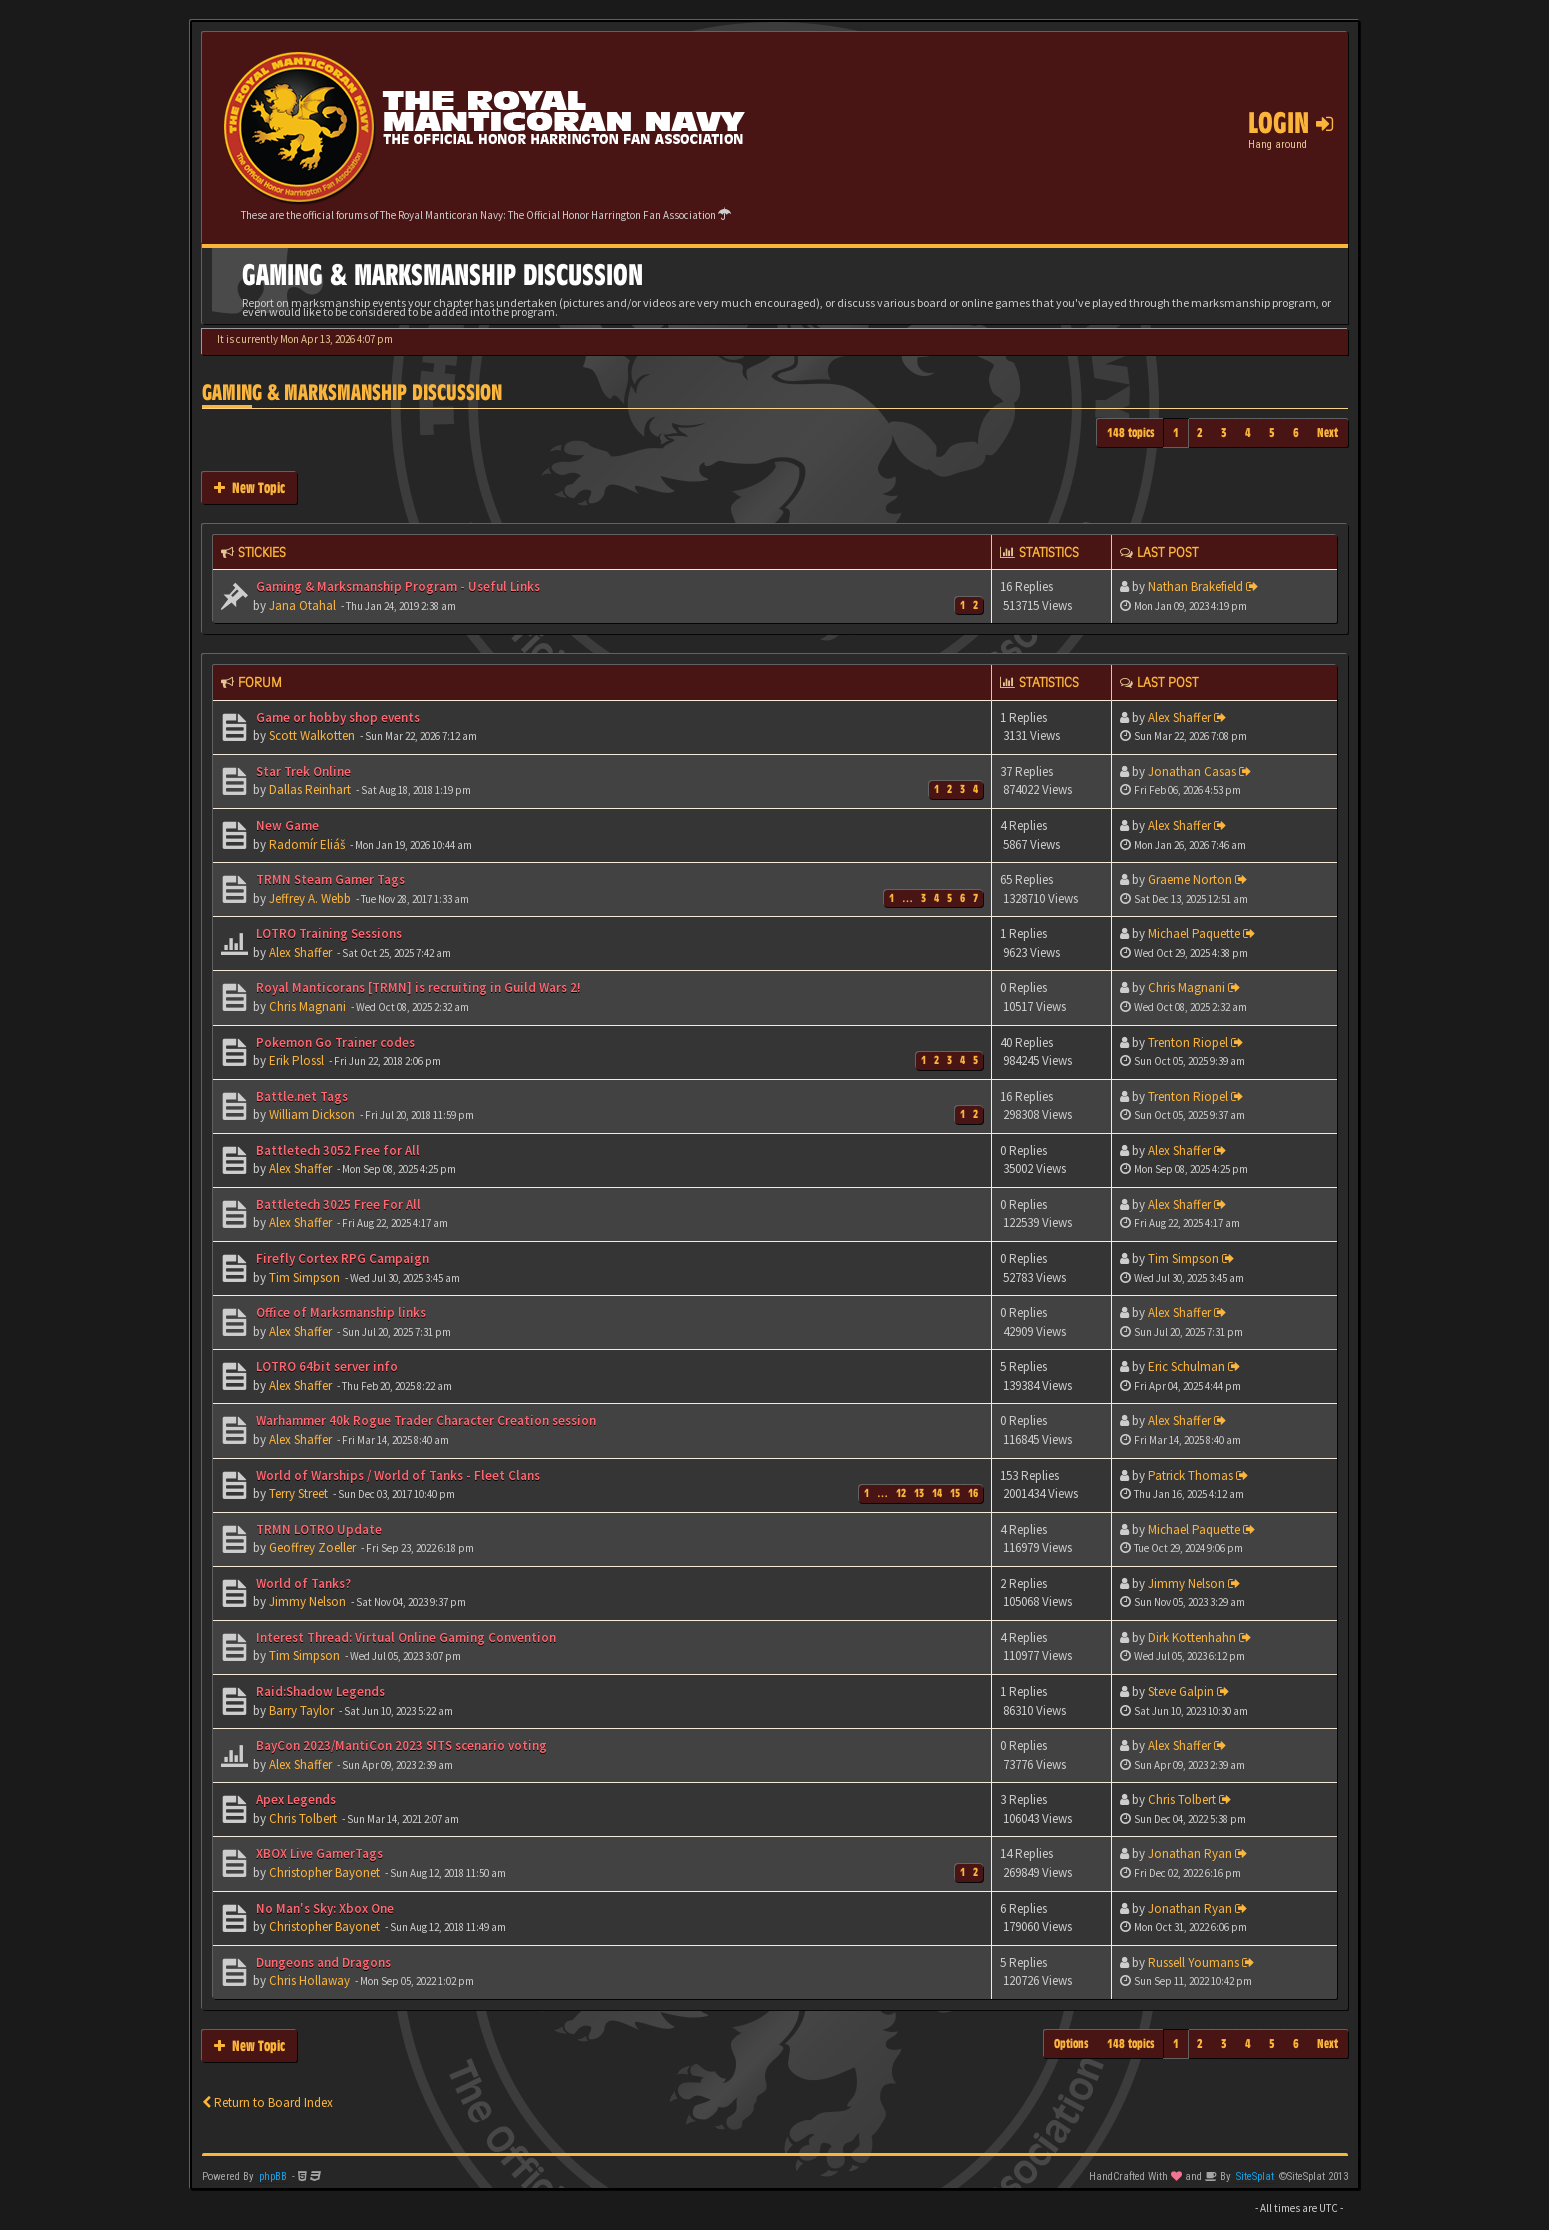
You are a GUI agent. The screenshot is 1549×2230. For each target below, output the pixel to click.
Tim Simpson (304, 1277)
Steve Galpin (1181, 1691)
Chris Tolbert (303, 1818)
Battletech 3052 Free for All (336, 1150)
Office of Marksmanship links (339, 1312)
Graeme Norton (1190, 879)
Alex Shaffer (1179, 717)
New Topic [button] (249, 487)
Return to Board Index (267, 2102)
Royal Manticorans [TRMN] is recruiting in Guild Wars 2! (417, 987)
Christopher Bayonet (324, 1872)
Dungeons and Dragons (322, 1962)
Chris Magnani (307, 1006)
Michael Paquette (1194, 933)
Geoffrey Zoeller (312, 1547)
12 (901, 1493)
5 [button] (1272, 432)
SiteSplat (1255, 2176)
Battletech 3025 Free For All (337, 1204)
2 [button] (1200, 432)
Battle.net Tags (300, 1096)
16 (973, 1493)
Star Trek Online (302, 771)
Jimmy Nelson (307, 1601)
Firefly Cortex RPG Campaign (341, 1258)
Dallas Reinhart (310, 789)
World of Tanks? (302, 1583)
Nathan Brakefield (1195, 586)
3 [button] (1224, 432)
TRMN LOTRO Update (317, 1529)
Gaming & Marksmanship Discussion (352, 392)
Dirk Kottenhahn (1192, 1637)
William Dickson (312, 1114)
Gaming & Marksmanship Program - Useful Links (396, 586)
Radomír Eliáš (307, 844)
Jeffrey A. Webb (310, 898)
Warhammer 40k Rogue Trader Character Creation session (424, 1420)
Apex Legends (294, 1799)
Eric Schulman (1186, 1366)
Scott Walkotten (312, 735)
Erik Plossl (296, 1060)
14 (937, 1493)
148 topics (1131, 432)
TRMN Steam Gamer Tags (329, 879)
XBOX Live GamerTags (318, 1853)
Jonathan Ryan (1190, 1853)
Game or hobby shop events (336, 717)
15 (955, 1493)
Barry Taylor (301, 1710)
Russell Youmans (1193, 1962)
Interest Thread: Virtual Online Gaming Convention (404, 1637)
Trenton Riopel (1188, 1042)
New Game (286, 825)
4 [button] (1248, 432)
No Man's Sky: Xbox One (323, 1908)
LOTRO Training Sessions (327, 933)
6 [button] (1296, 432)
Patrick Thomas (1190, 1475)
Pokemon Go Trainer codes (334, 1042)
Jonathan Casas (1192, 771)
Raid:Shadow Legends (319, 1691)
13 (919, 1493)
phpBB (273, 2176)
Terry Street (298, 1493)
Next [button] (1327, 432)
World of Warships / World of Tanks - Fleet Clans (396, 1475)
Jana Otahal (302, 605)
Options (1071, 2043)
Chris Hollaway (309, 1980)
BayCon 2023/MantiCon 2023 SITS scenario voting (400, 1745)
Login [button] (1290, 123)
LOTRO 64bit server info (325, 1366)
